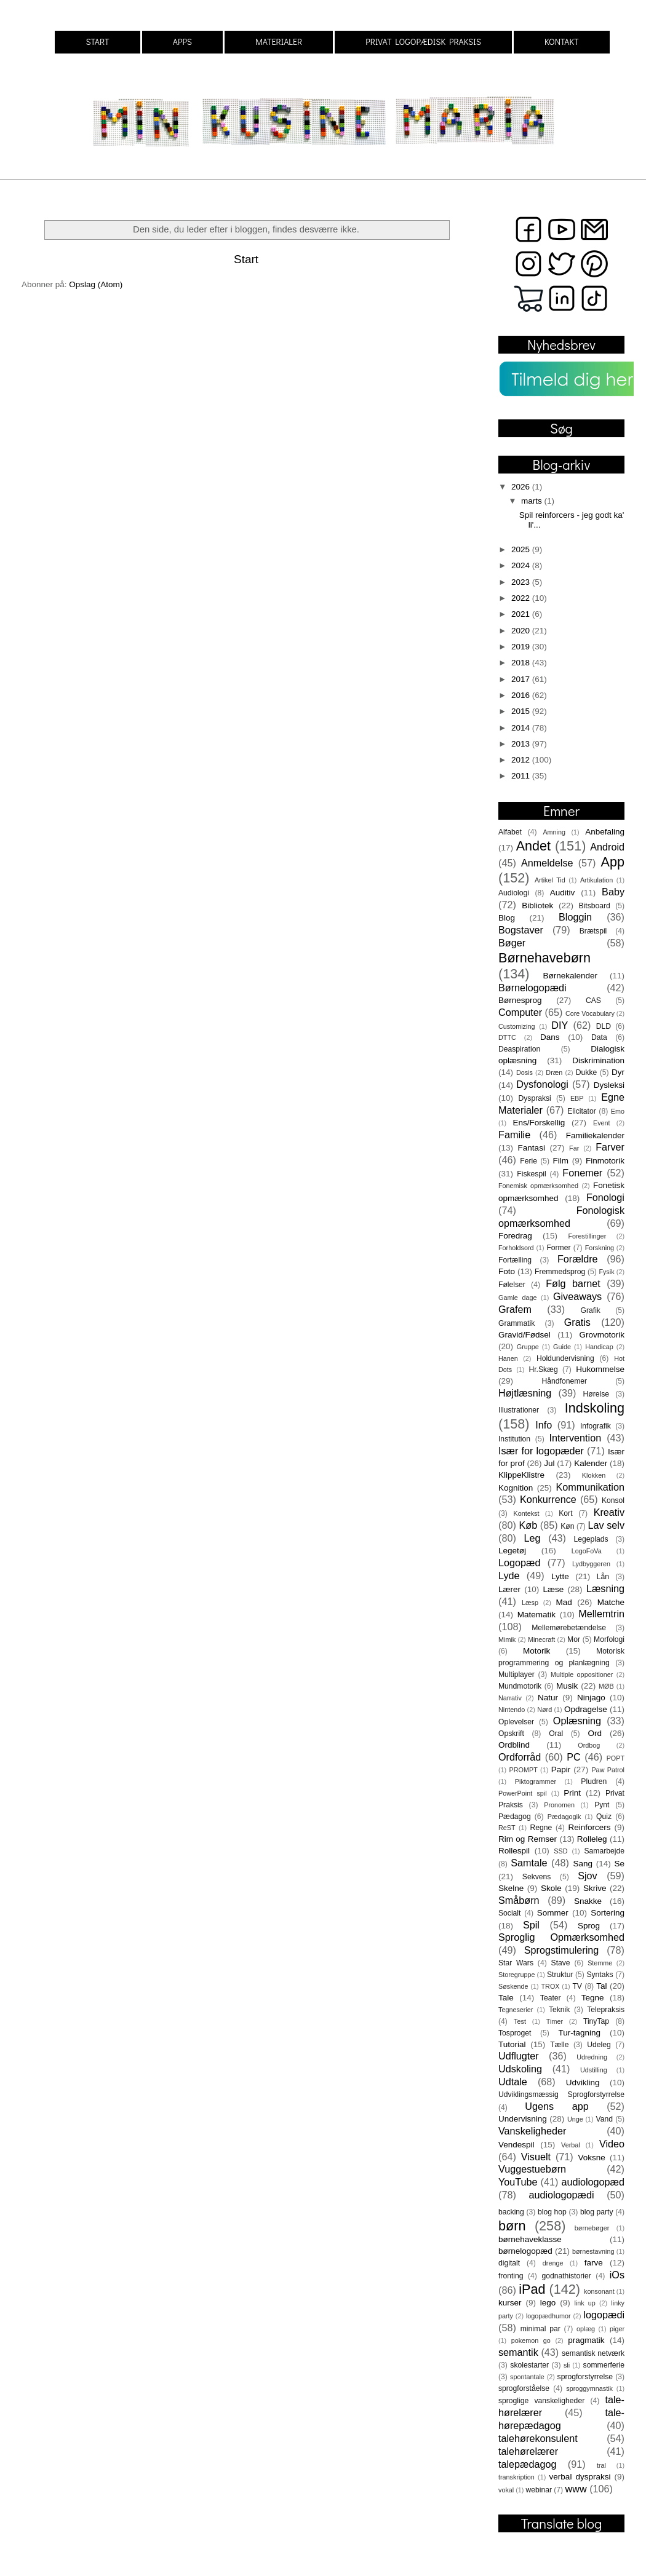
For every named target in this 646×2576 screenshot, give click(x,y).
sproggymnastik (589, 2388)
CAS (593, 1000)
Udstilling (593, 2070)
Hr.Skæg (542, 1369)
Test (520, 2021)
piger (617, 2328)
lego (548, 2302)
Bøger (511, 942)
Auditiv (562, 892)
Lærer (509, 1589)
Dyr (618, 1072)
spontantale (527, 2376)
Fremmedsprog (560, 1271)
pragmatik (586, 2340)
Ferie (528, 1161)
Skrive (595, 1888)
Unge (575, 2119)
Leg (532, 1538)
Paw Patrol (607, 1769)
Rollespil (514, 1850)
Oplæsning (577, 1720)
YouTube (518, 2181)
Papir (561, 1769)
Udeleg (598, 2044)
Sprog (589, 1925)
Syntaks (599, 1974)
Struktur (560, 1974)
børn (511, 2225)
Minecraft (541, 1639)
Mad (564, 1602)
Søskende (513, 1986)
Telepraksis (605, 2009)
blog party (596, 2212)
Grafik (590, 1310)
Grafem (515, 1309)
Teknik (559, 2009)
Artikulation (596, 880)
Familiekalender (595, 1135)
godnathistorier (566, 2276)
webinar (538, 2490)
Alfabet (510, 832)
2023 (521, 582)
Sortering (607, 1912)
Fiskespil (531, 1174)
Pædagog (514, 1816)
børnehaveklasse (530, 2239)
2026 (521, 486)
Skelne (511, 1888)
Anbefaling (604, 831)
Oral (556, 1733)
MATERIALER (278, 41)
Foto (506, 1271)
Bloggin (575, 916)
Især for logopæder (541, 1450)
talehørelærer (528, 2451)
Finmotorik (605, 1160)
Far (574, 1148)
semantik (518, 2352)
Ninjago (591, 1697)
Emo (617, 1111)
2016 (521, 695)
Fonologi (605, 1197)
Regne (541, 1827)
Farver (610, 1146)
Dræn (554, 1072)
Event (601, 1123)
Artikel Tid (550, 880)
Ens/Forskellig (538, 1122)
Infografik (595, 1426)
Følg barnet (573, 1283)
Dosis (524, 1072)
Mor (573, 1639)
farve (593, 2262)
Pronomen (559, 1805)
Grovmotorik (601, 1334)
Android (607, 846)
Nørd (544, 1709)
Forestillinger (587, 1236)
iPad (532, 2289)
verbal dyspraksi (580, 2476)
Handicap (599, 1346)
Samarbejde (604, 1851)
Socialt (509, 1913)
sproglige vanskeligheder (541, 2400)
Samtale (529, 1862)
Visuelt (536, 2156)
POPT (615, 1758)
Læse (553, 1589)
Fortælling (515, 1260)
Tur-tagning (579, 2032)
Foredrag (515, 1235)
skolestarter (529, 2365)
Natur (548, 1697)
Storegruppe (516, 1974)
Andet (533, 846)
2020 (521, 630)
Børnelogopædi (532, 987)
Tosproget (514, 2033)
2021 (521, 614)
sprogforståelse (523, 2388)
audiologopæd (592, 2181)
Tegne (592, 1997)
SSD (560, 1851)
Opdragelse (585, 1709)
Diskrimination (598, 1060)
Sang (582, 1863)
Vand (604, 2119)
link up (585, 2303)
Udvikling (583, 2082)
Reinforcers (589, 1827)
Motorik (536, 1650)
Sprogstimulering (561, 1950)
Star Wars (515, 1963)
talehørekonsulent (538, 2438)
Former (558, 1247)
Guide (562, 1346)
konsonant (599, 2291)
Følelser (511, 1284)
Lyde (509, 1575)
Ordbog (589, 1745)
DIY (559, 1025)
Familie (514, 1134)
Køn (567, 1526)
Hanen (508, 1358)
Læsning (605, 1588)
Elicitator (581, 1111)
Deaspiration (519, 1049)
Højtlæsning (524, 1392)
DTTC (507, 1037)
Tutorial (512, 2044)
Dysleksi (609, 1085)
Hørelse (596, 1394)
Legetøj (512, 1550)
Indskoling (594, 1408)
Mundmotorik (519, 1686)
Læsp (530, 1602)
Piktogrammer (535, 1781)
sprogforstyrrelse (585, 2376)
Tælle (559, 2044)
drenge (553, 2263)
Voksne (591, 2157)
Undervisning (522, 2118)
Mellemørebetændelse (569, 1627)
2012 (521, 759)
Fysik (606, 1271)
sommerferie (603, 2365)
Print (572, 1792)
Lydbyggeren (591, 1563)
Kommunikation (590, 1486)
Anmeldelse (547, 862)
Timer (554, 2021)
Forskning (599, 1247)
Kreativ (609, 1512)
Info (543, 1424)
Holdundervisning (565, 1358)
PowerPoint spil (522, 1793)
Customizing (516, 1026)
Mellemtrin (601, 1613)
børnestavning (593, 2251)
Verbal (570, 2145)
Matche (610, 1602)
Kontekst (526, 1513)
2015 (521, 711)
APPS (182, 41)
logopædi (603, 2314)
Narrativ (510, 1698)
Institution (514, 1439)
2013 (521, 743)
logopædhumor (548, 2316)
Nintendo (511, 1709)
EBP (577, 1098)
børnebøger (592, 2228)
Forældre (577, 1258)
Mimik (507, 1639)
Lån (603, 1576)
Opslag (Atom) (95, 284)
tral (601, 2465)
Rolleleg (592, 1839)
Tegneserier (515, 2009)
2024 (521, 565)
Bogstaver (520, 929)
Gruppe (528, 1346)
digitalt (509, 2263)
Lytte (560, 1576)
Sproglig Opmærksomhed (561, 1937)
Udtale (512, 2081)
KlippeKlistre (521, 1475)
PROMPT (523, 1769)
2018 (521, 662)
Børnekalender (570, 975)
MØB (606, 1686)
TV (577, 1986)
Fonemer (582, 1172)
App (612, 862)
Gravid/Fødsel (524, 1334)
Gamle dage (517, 1297)
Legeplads (591, 1539)
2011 (521, 775)
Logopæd (519, 1562)
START (97, 41)
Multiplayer (516, 1674)
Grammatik (516, 1323)
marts (532, 500)
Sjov (587, 1875)
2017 (521, 679)
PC (574, 1756)
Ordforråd (519, 1756)
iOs (617, 2274)
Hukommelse (600, 1369)
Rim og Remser (527, 1839)
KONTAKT (561, 41)
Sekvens (536, 1877)
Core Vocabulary (590, 1013)
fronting (511, 2276)
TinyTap (596, 2021)
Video (611, 2143)
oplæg (585, 2328)
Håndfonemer (565, 1381)
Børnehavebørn (544, 957)
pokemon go (531, 2340)
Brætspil (593, 931)
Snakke (588, 1901)
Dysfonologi (542, 1084)
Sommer (552, 1912)
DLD (603, 1026)
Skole (551, 1888)
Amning (554, 832)
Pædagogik (564, 1816)
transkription (516, 2477)
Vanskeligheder (532, 2130)
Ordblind (514, 1745)
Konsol (613, 1500)
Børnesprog (520, 1000)
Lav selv (606, 1525)
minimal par (540, 2328)
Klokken (593, 1475)
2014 (521, 727)
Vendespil (516, 2144)
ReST (507, 1827)
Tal (601, 1986)
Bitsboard (594, 906)
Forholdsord (516, 1247)
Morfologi (609, 1639)
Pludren (594, 1781)
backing (511, 2212)
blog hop (552, 2212)
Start (246, 259)
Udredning (591, 2057)
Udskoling (520, 2068)
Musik (567, 1685)
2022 (521, 598)
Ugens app (556, 2106)
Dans (550, 1037)
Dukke (586, 1072)
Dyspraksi (535, 1098)
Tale (506, 1997)
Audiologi (513, 893)
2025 (521, 549)
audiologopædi (561, 2194)
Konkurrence (548, 1499)
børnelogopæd (525, 2251)
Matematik (536, 1614)
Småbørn (519, 1900)
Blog (506, 917)
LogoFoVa (587, 1551)
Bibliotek (537, 905)
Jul (549, 1463)
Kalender (590, 1463)
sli (567, 2365)
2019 (521, 646)
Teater (550, 1998)
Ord (595, 1733)
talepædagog (527, 2464)
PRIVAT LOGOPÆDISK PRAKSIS (423, 41)
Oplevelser (516, 1722)
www (576, 2488)
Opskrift (511, 1733)
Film (561, 1160)
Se (619, 1863)
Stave (560, 1963)
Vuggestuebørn (532, 2168)
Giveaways (577, 1296)
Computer (520, 1012)
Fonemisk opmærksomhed (538, 1185)
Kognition (515, 1487)
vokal (506, 2490)
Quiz (604, 1816)
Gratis (577, 1322)
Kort (565, 1513)
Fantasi (531, 1147)
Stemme (600, 1963)
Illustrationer (518, 1410)
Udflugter (518, 2055)
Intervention (575, 1437)
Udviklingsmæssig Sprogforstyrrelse (561, 2094)
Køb (528, 1525)
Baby (613, 891)
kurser (510, 2302)
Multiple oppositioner (582, 1674)
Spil (531, 1924)
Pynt (601, 1805)
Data (599, 1037)
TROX (550, 1986)
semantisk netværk (593, 2353)
